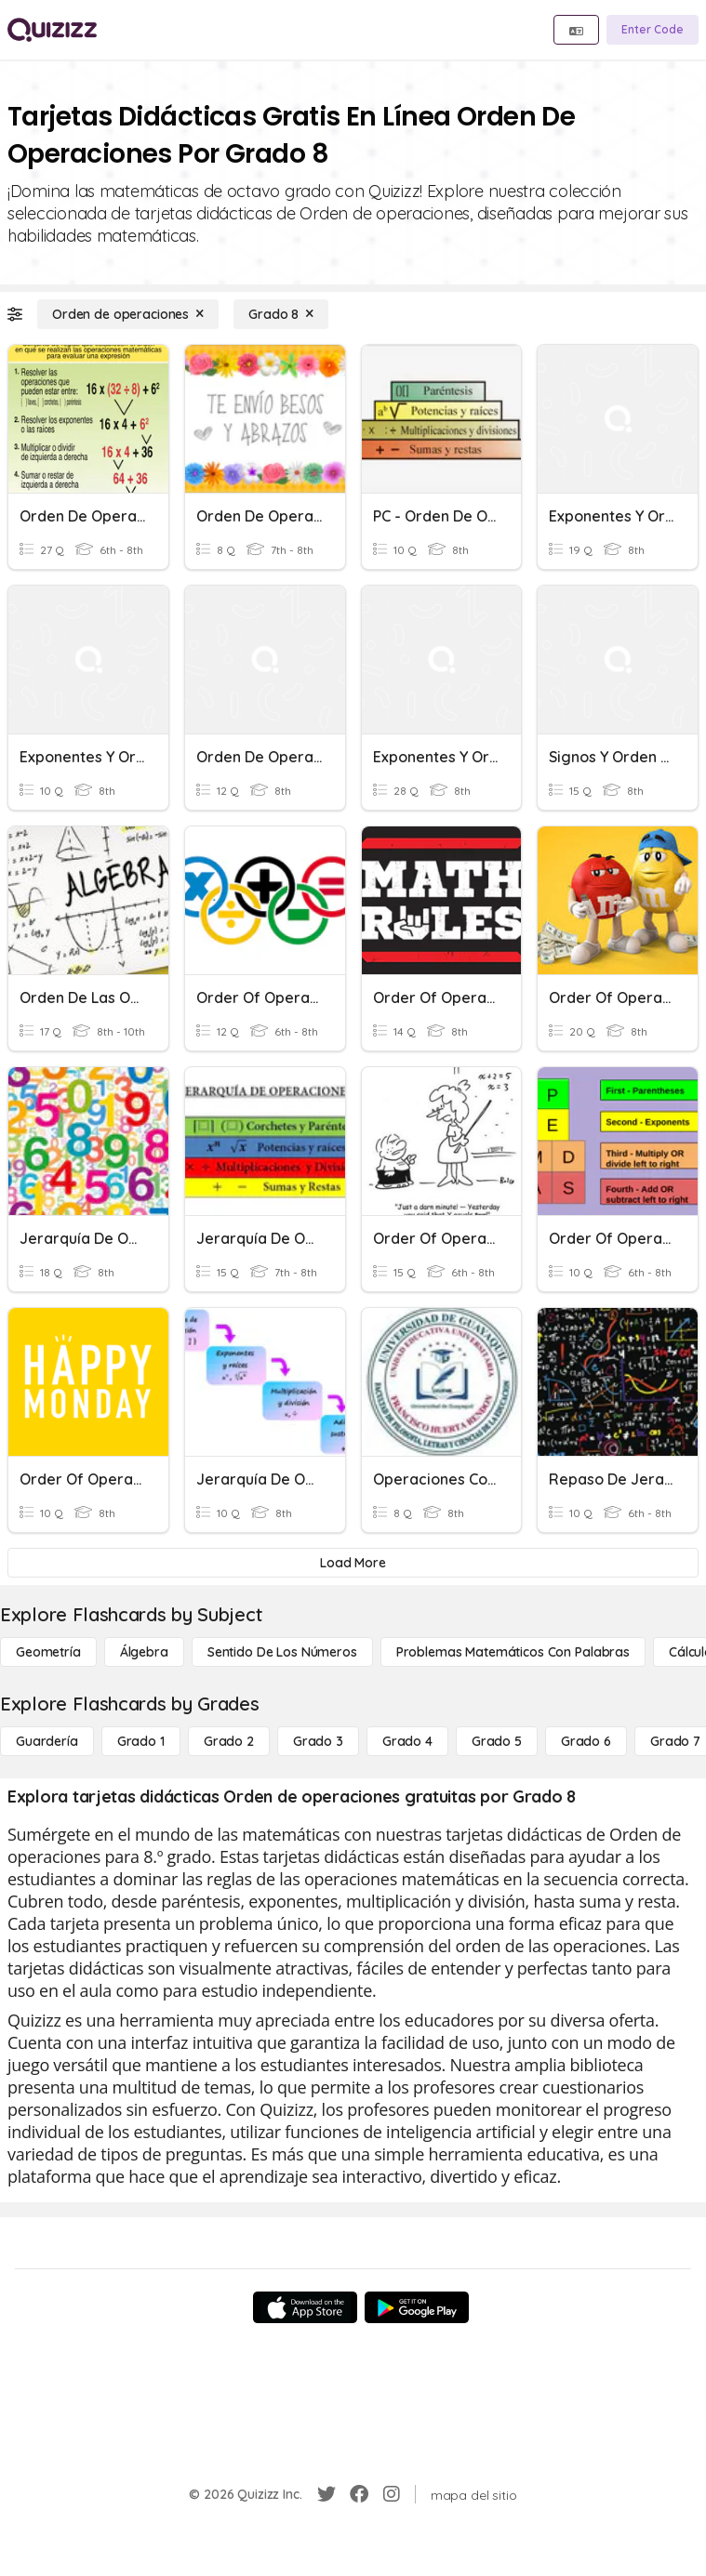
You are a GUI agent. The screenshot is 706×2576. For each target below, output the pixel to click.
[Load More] (353, 1563)
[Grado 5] (497, 1741)
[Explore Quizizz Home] (52, 30)
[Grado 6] (586, 1741)
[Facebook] (359, 2494)
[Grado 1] (140, 1741)
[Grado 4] (407, 1741)
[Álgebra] (144, 1652)
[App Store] (305, 2307)
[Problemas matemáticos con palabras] (513, 1652)
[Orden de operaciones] (128, 314)
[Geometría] (48, 1652)
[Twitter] (326, 2494)
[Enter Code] (652, 30)
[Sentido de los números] (282, 1652)
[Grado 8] (280, 314)
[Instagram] (391, 2494)
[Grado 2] (229, 1741)
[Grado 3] (318, 1741)
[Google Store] (417, 2307)
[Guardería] (47, 1741)
